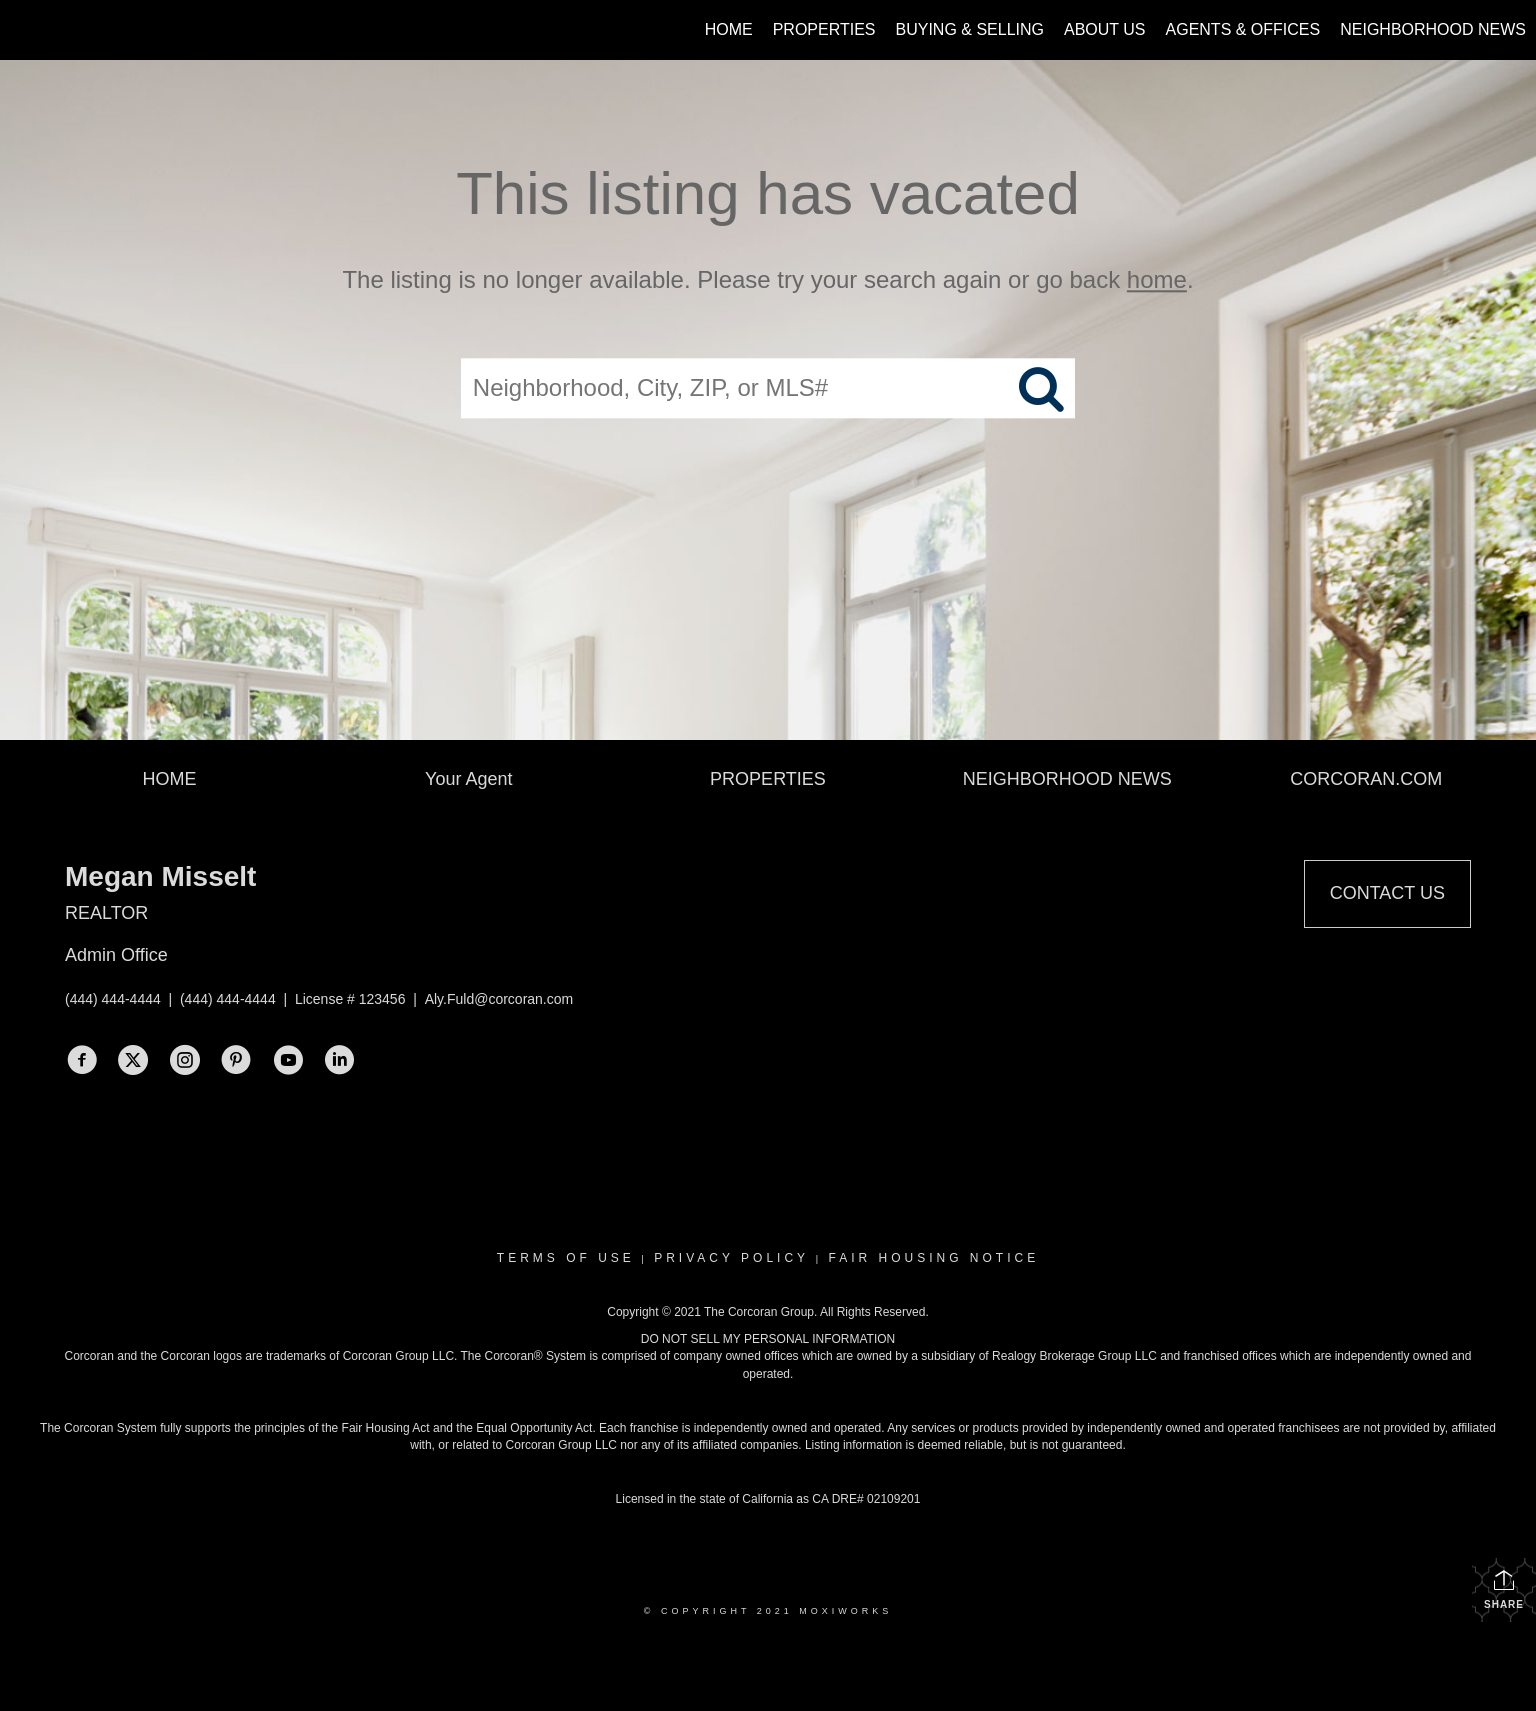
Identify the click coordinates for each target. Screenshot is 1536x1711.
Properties (824, 29)
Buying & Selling (970, 29)
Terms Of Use (566, 1258)
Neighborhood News (1433, 29)
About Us (1105, 29)
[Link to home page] (25, 30)
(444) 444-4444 (113, 999)
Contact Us (1387, 893)
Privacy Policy (731, 1258)
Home (729, 29)
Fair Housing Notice (933, 1258)
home (1157, 279)
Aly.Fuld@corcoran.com (499, 999)
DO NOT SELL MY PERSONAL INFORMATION (768, 1339)
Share (1504, 1589)
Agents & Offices (1243, 29)
